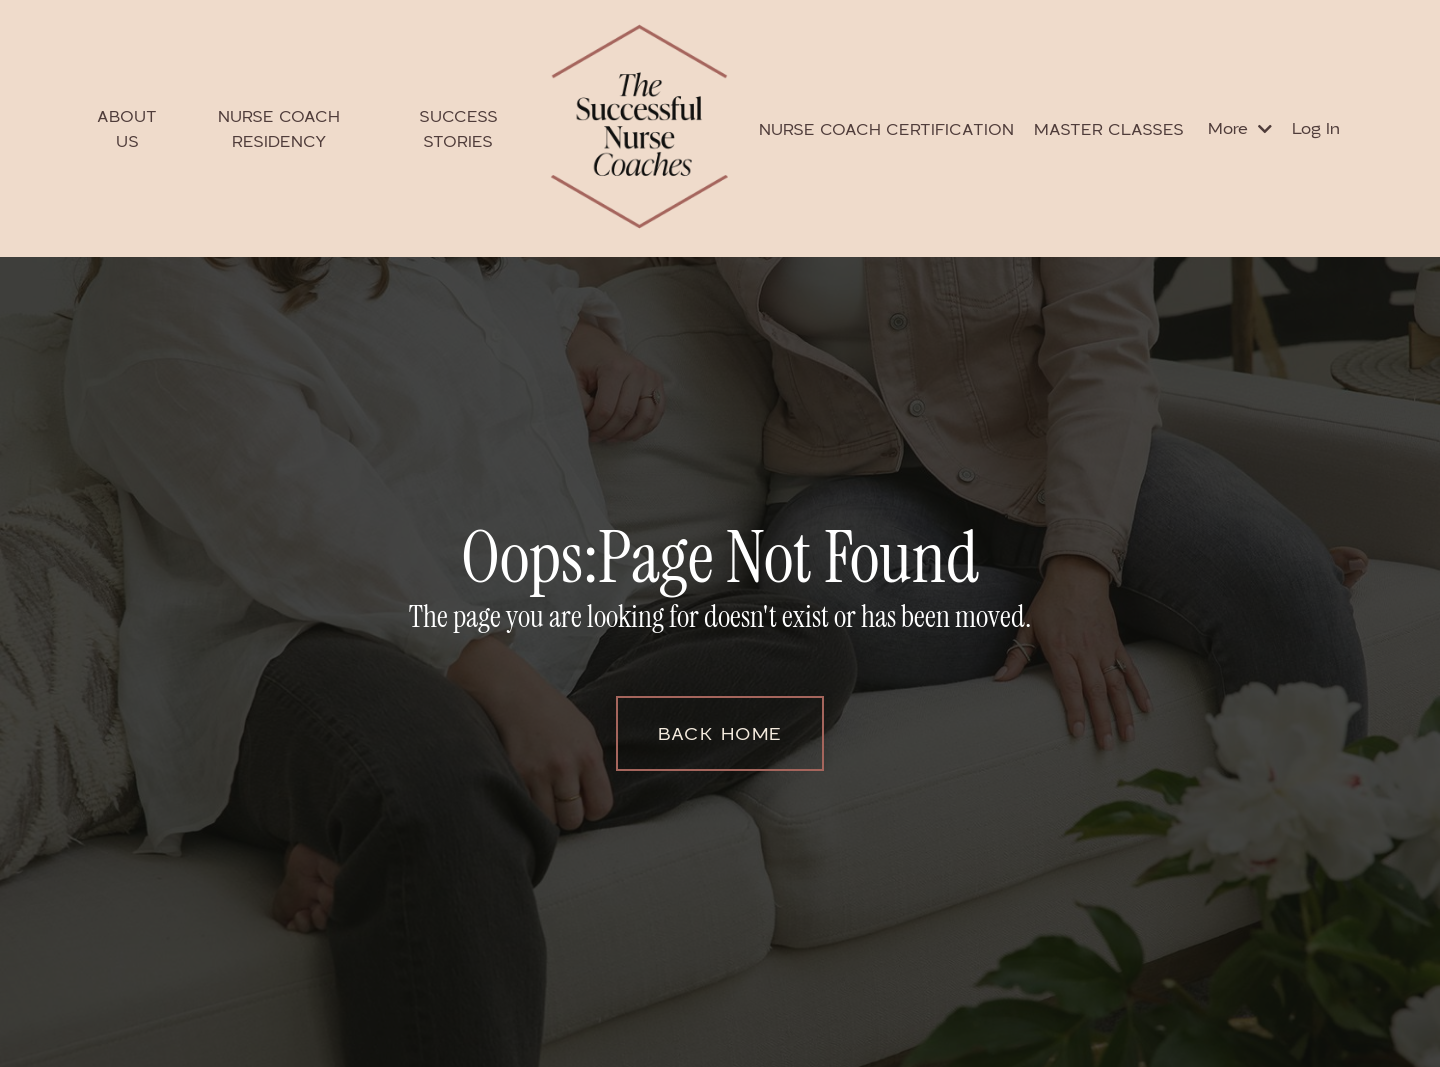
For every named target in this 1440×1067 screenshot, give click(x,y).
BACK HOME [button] (720, 733)
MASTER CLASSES (1109, 129)
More (1240, 128)
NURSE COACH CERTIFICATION (886, 129)
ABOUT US (127, 128)
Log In (1316, 127)
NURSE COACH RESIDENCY (279, 128)
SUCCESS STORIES (458, 128)
